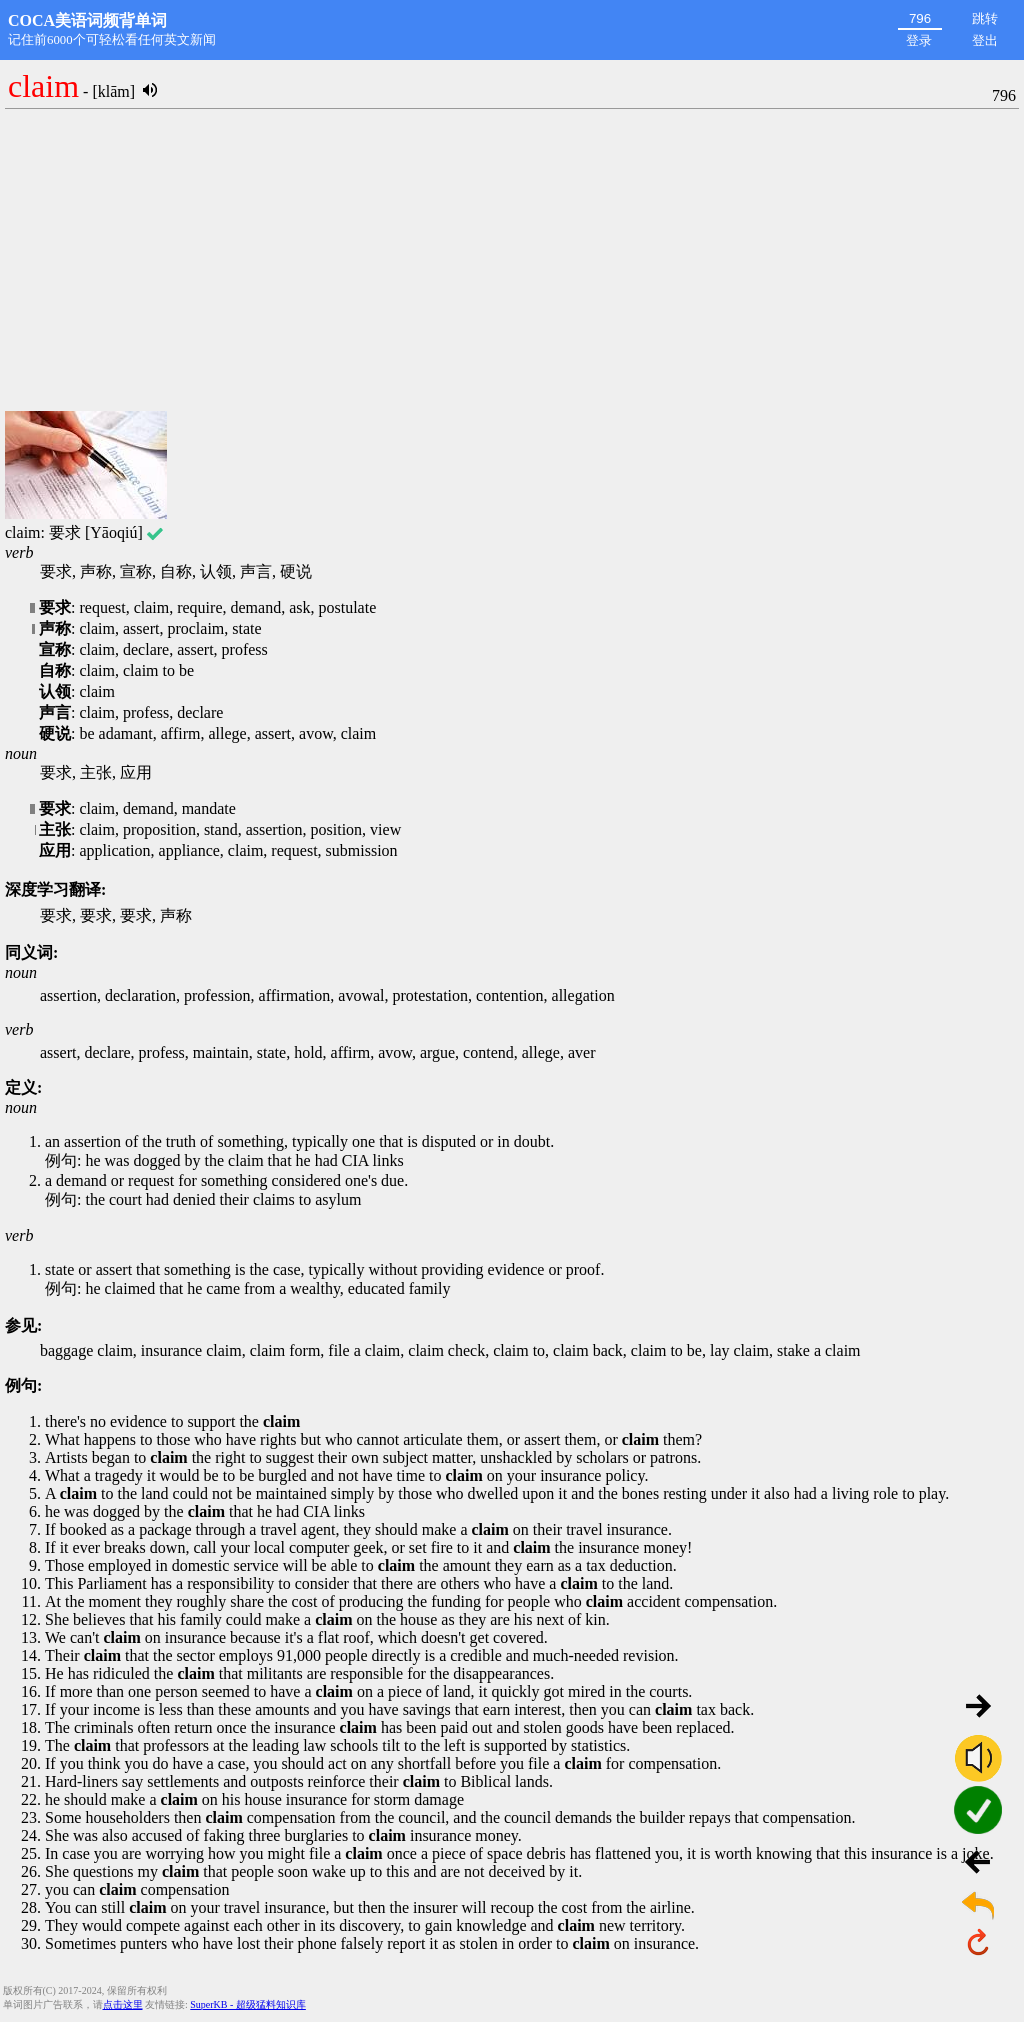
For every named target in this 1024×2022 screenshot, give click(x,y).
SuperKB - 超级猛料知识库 (248, 2004)
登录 (919, 40)
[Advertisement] (512, 261)
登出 (985, 40)
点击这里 (123, 2004)
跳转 (985, 18)
